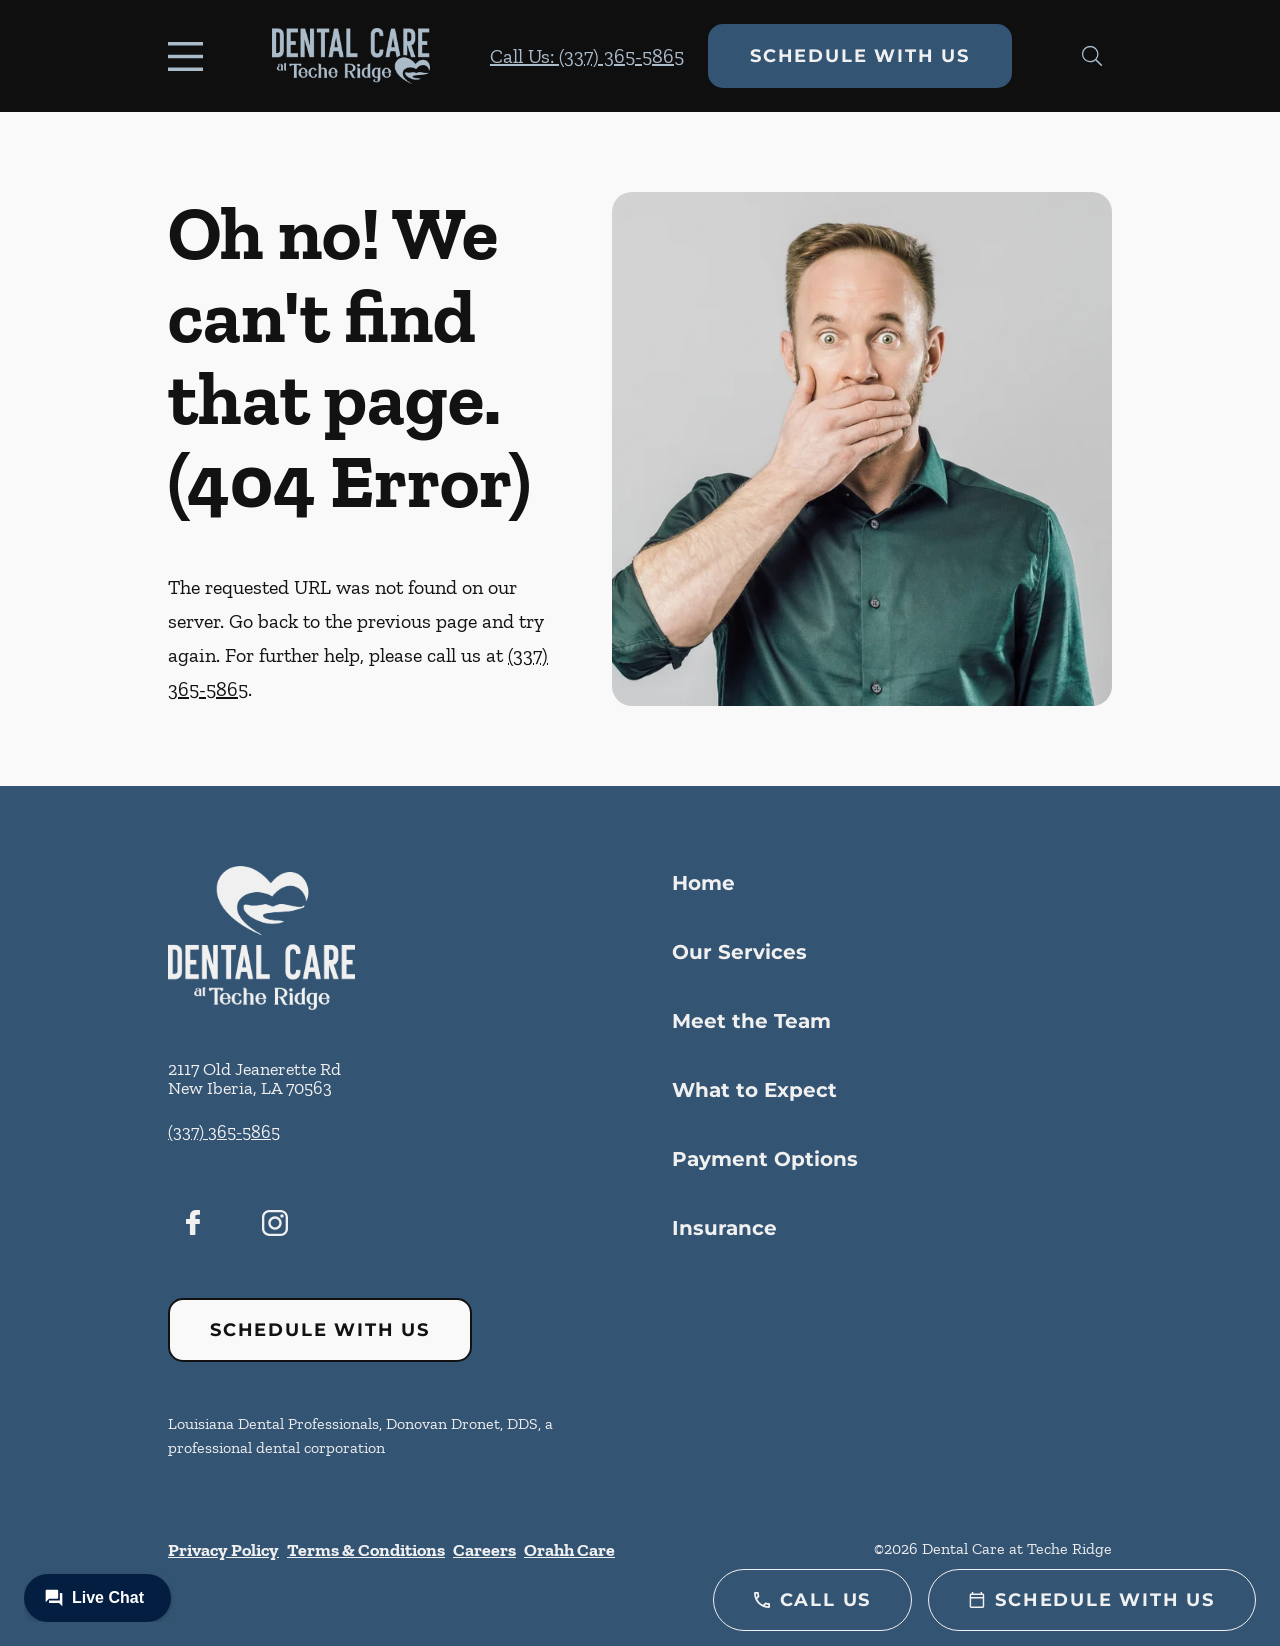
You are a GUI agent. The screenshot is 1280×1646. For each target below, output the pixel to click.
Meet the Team (751, 1021)
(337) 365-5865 (224, 1132)
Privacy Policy (223, 1550)
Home (703, 883)
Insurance (724, 1228)
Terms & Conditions (366, 1550)
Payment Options (765, 1159)
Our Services (739, 952)
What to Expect (754, 1090)
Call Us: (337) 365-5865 (587, 56)
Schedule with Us (860, 56)
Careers (484, 1550)
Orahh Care (569, 1550)
